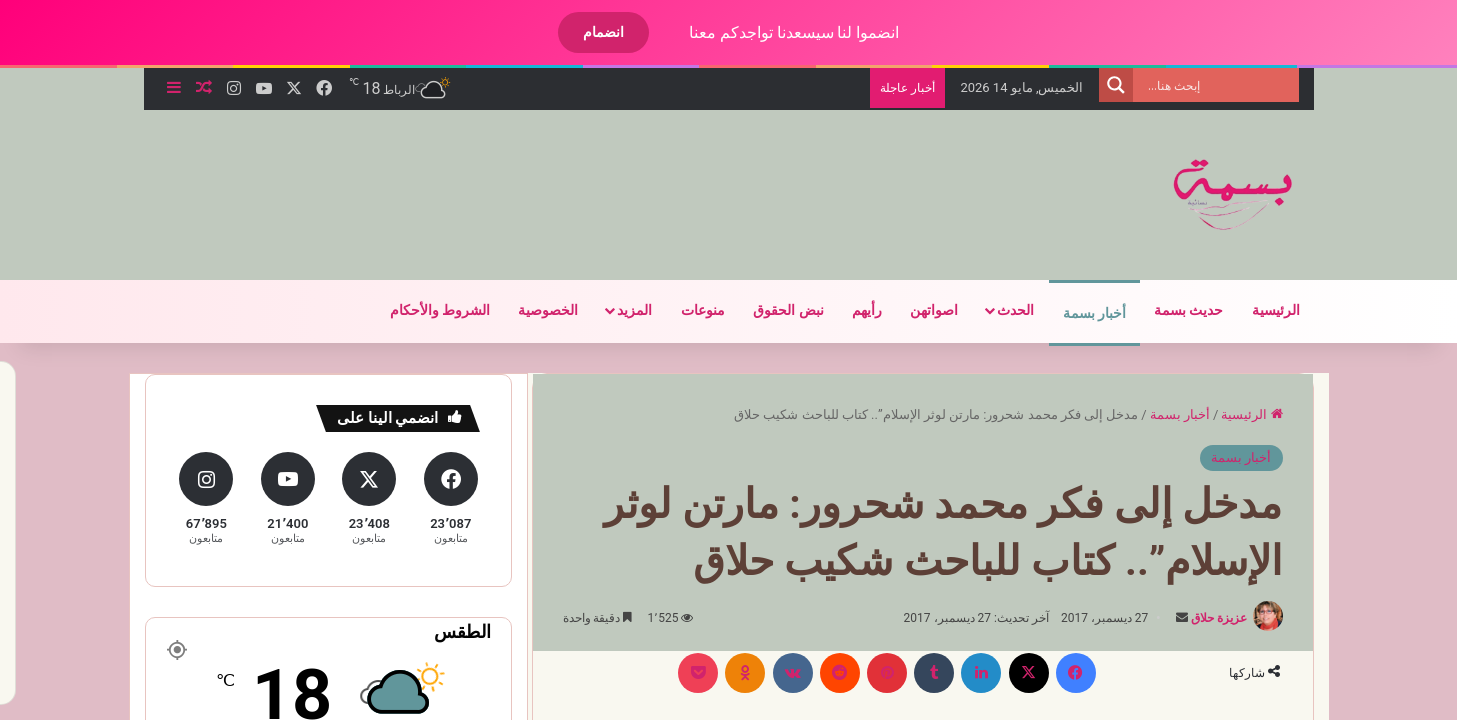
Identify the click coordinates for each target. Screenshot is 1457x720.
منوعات (686, 310)
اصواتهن (917, 310)
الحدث (998, 310)
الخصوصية (531, 310)
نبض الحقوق (771, 310)
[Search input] (1204, 85)
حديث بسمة (1171, 310)
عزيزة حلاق (1202, 618)
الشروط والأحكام (423, 310)
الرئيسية (1259, 310)
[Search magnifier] (1099, 85)
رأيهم (850, 310)
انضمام (586, 32)
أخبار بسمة (1077, 313)
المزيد (617, 310)
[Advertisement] (512, 175)
